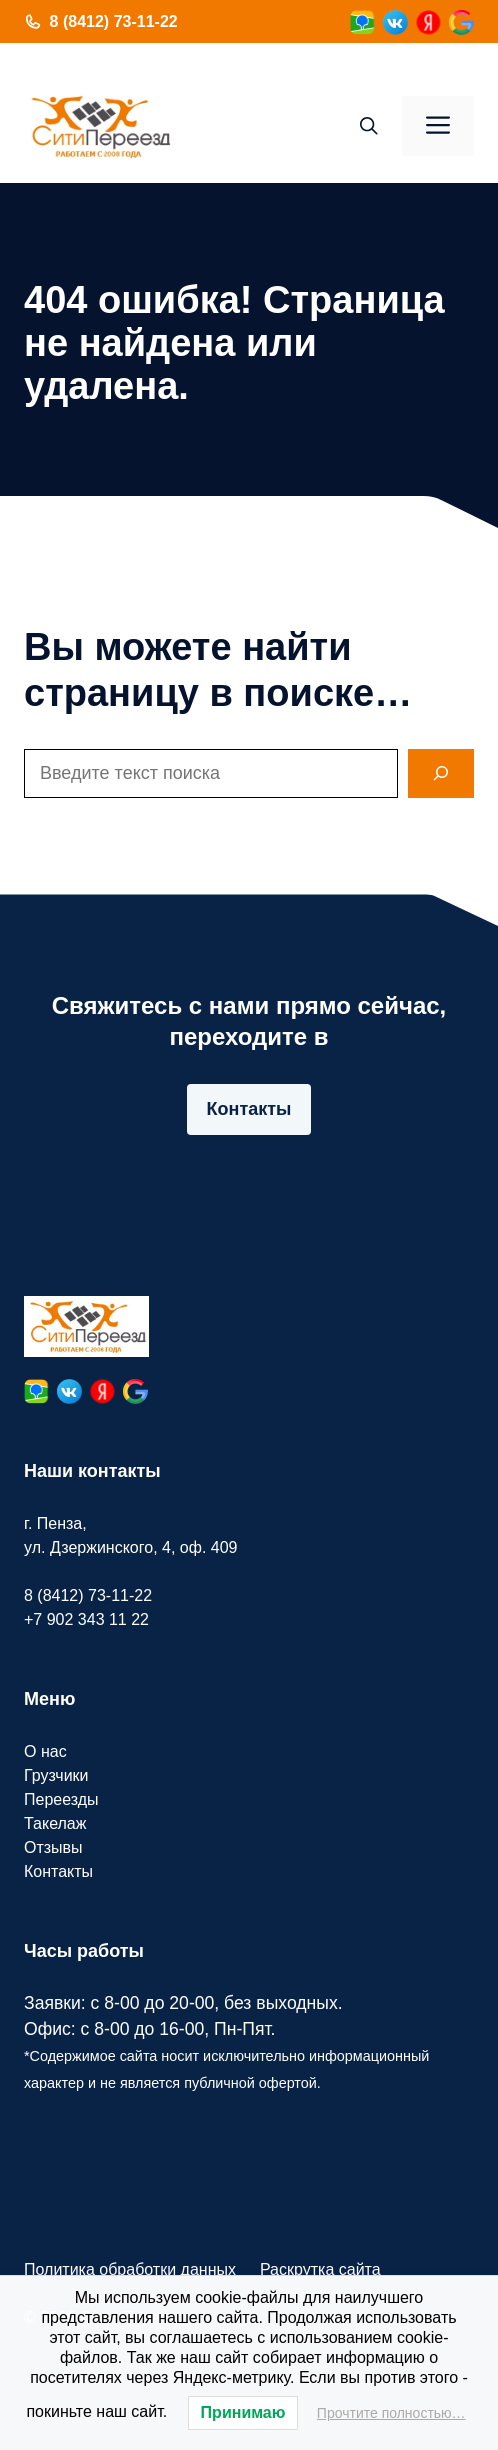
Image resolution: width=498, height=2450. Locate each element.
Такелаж (55, 1823)
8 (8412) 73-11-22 (114, 21)
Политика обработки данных (130, 2269)
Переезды (61, 1799)
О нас (45, 1751)
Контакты (249, 1109)
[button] (369, 126)
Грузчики (56, 1775)
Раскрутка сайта (320, 2269)
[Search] (441, 773)
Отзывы (53, 1847)
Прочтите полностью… (391, 2413)
